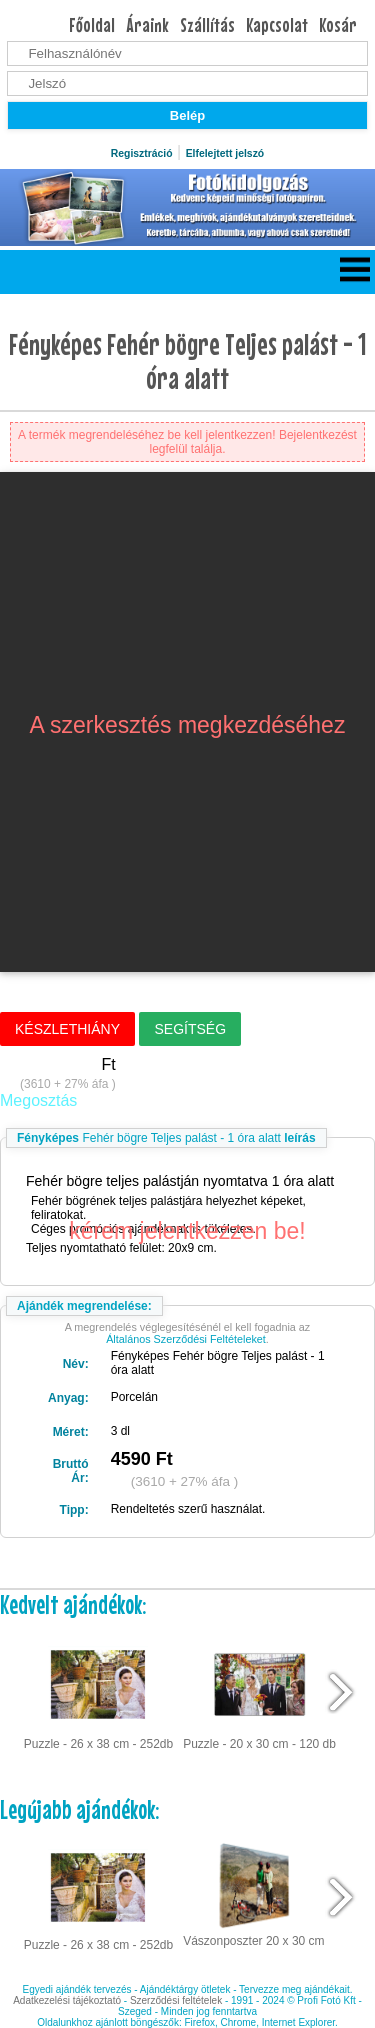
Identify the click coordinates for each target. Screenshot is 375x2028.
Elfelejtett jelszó (225, 153)
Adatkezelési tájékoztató (67, 2000)
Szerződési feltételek (176, 2000)
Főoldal (92, 24)
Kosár (338, 24)
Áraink (147, 24)
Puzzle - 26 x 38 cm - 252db (98, 1693)
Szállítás (207, 24)
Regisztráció (142, 153)
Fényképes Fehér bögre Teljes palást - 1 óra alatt (187, 361)
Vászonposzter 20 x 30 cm (253, 1893)
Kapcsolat (277, 24)
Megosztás (38, 1100)
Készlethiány (67, 1029)
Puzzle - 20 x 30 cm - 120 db (259, 1693)
